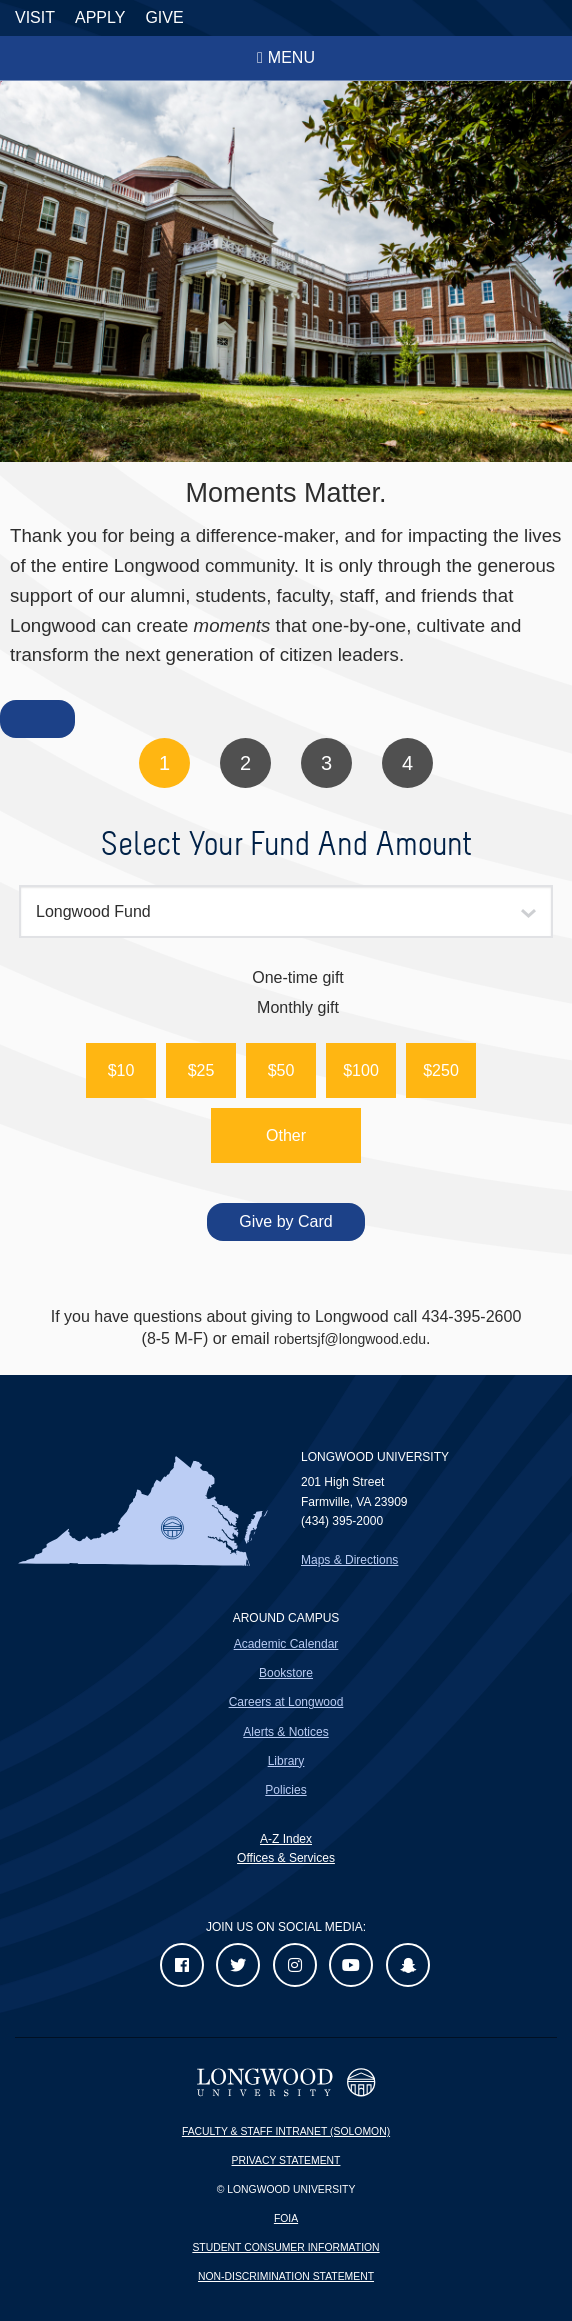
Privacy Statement (286, 2160)
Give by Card (285, 1221)
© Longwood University (286, 2189)
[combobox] (286, 911)
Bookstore (286, 1673)
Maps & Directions (349, 1560)
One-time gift (298, 977)
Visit (35, 17)
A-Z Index (286, 1839)
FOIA (286, 2218)
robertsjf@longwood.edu (350, 1339)
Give (164, 17)
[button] (121, 1070)
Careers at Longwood (286, 1702)
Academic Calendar (286, 1644)
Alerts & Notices (285, 1732)
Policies (285, 1790)
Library (286, 1761)
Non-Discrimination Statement (286, 2276)
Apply (100, 17)
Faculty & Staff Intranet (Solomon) (286, 2131)
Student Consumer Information (285, 2247)
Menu (291, 57)
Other (286, 1135)
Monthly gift (298, 1007)
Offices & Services (286, 1858)
